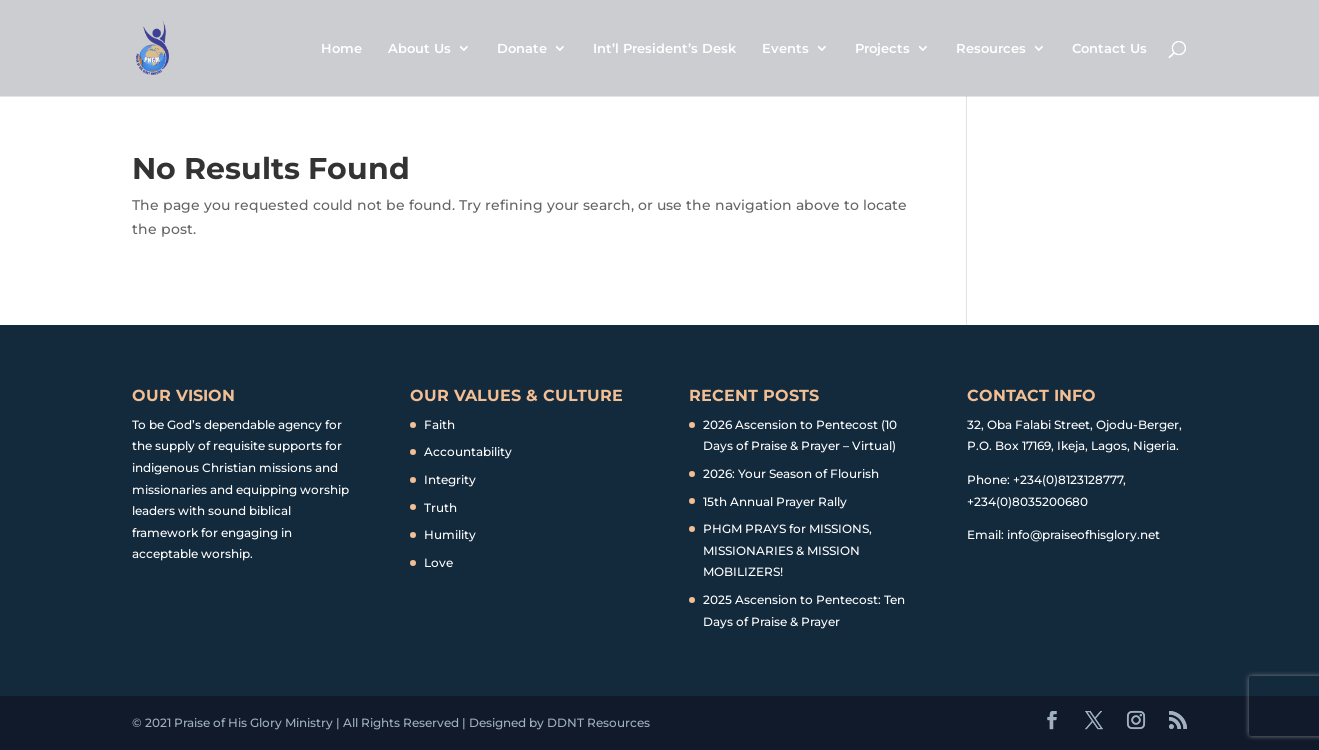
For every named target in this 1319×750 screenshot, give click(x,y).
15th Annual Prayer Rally (775, 501)
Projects (882, 48)
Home (341, 48)
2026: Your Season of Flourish (791, 473)
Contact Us (1109, 48)
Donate (522, 48)
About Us (419, 48)
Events (785, 48)
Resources (991, 48)
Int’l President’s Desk (664, 48)
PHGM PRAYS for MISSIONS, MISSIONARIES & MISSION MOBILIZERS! (787, 550)
